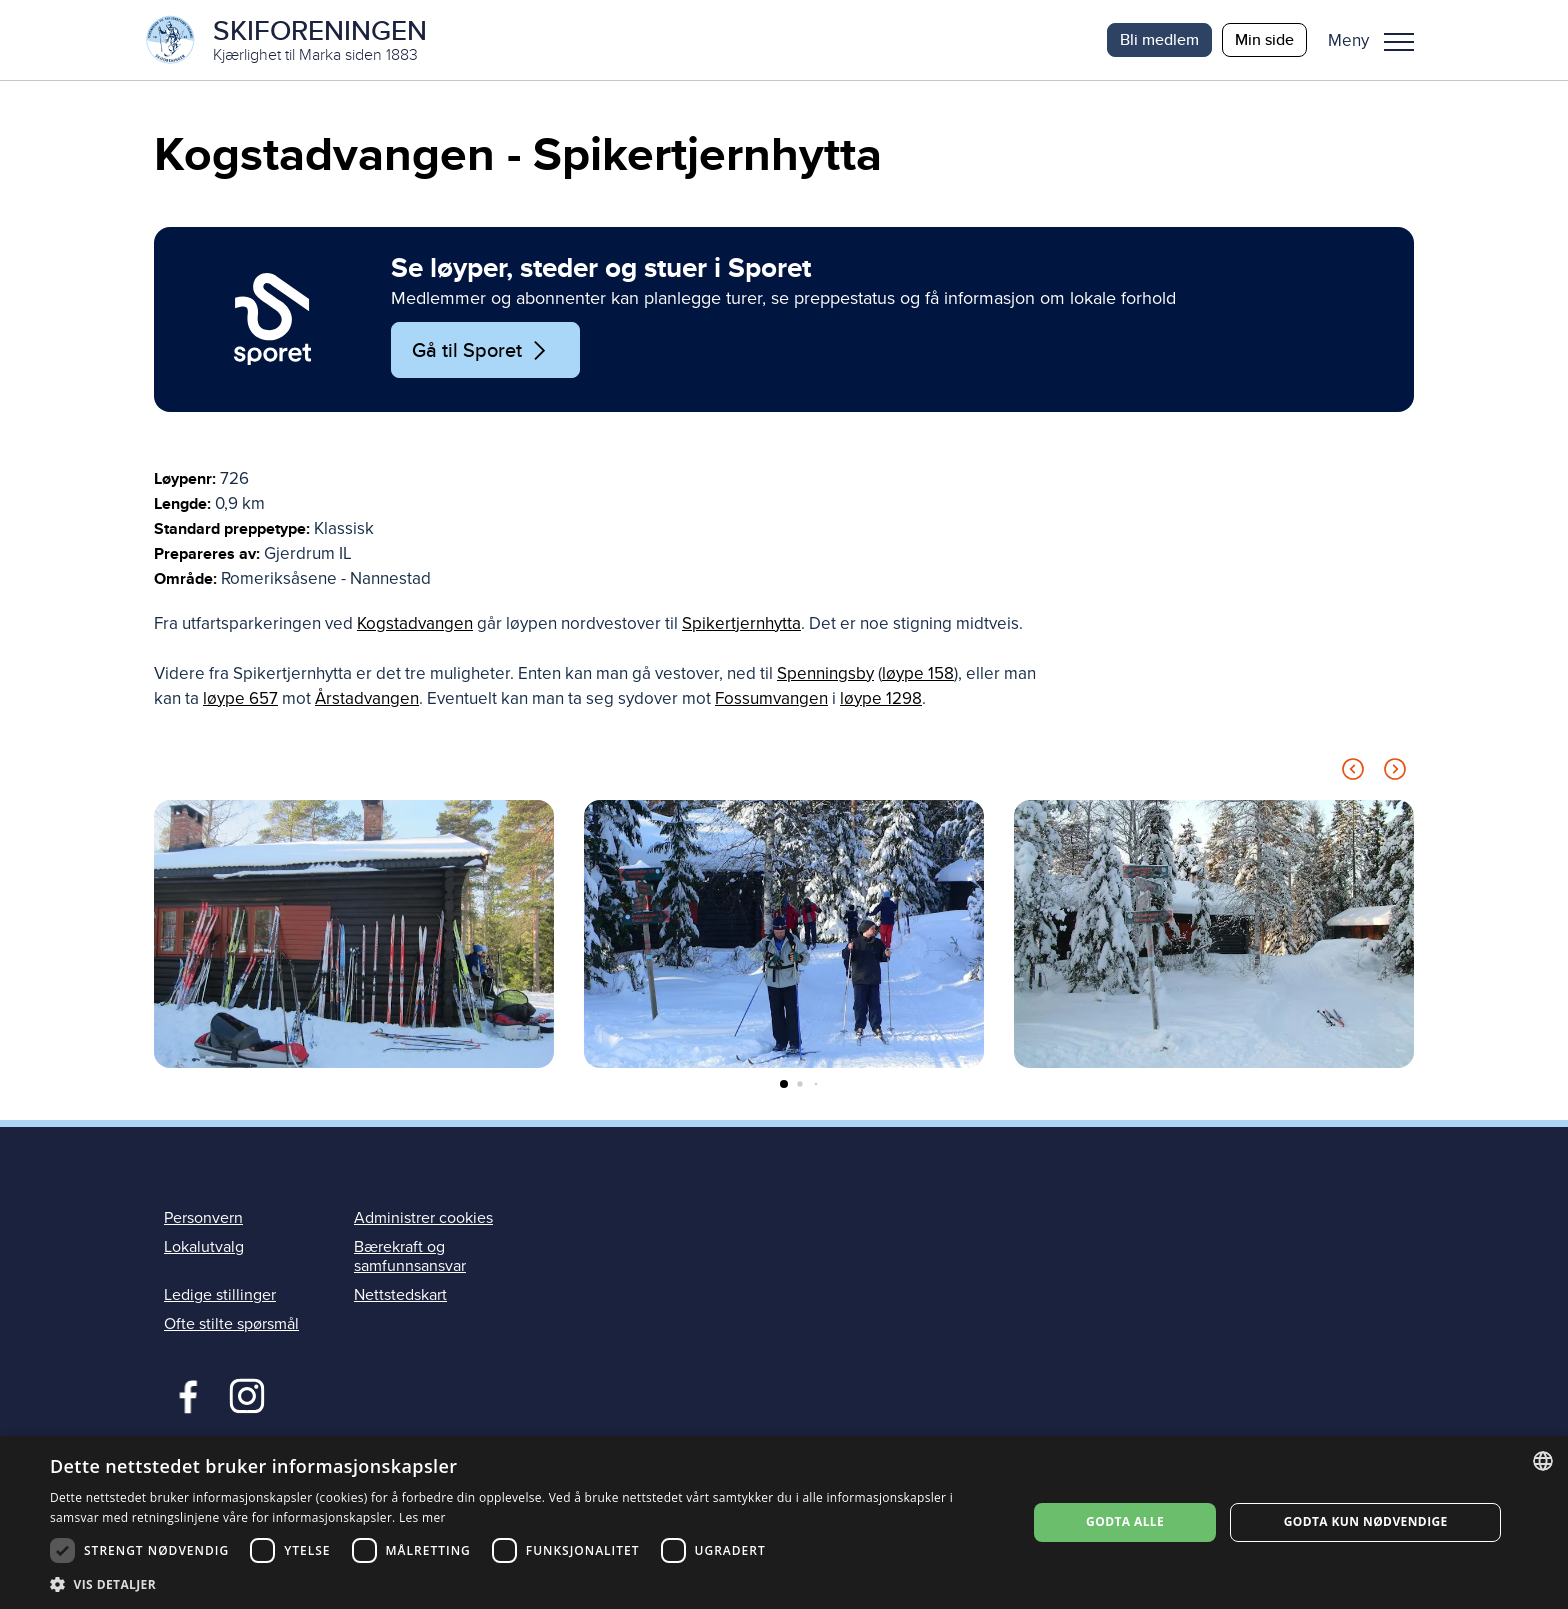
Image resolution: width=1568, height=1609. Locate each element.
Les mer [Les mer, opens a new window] (422, 1517)
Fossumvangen (771, 698)
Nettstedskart (400, 1295)
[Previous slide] (1353, 772)
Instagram (246, 1394)
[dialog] (784, 1522)
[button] (1378, 40)
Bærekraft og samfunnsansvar (410, 1256)
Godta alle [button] (1125, 1521)
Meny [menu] (1399, 42)
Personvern (203, 1218)
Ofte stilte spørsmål (231, 1324)
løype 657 (240, 698)
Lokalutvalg (204, 1247)
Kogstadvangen (415, 623)
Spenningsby (825, 673)
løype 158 (918, 673)
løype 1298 (881, 698)
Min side (1264, 39)
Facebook (183, 1394)
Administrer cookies (423, 1218)
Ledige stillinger (220, 1295)
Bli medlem (1159, 39)
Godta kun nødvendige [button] (1366, 1521)
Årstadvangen (367, 698)
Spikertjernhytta (741, 623)
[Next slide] (1395, 772)
